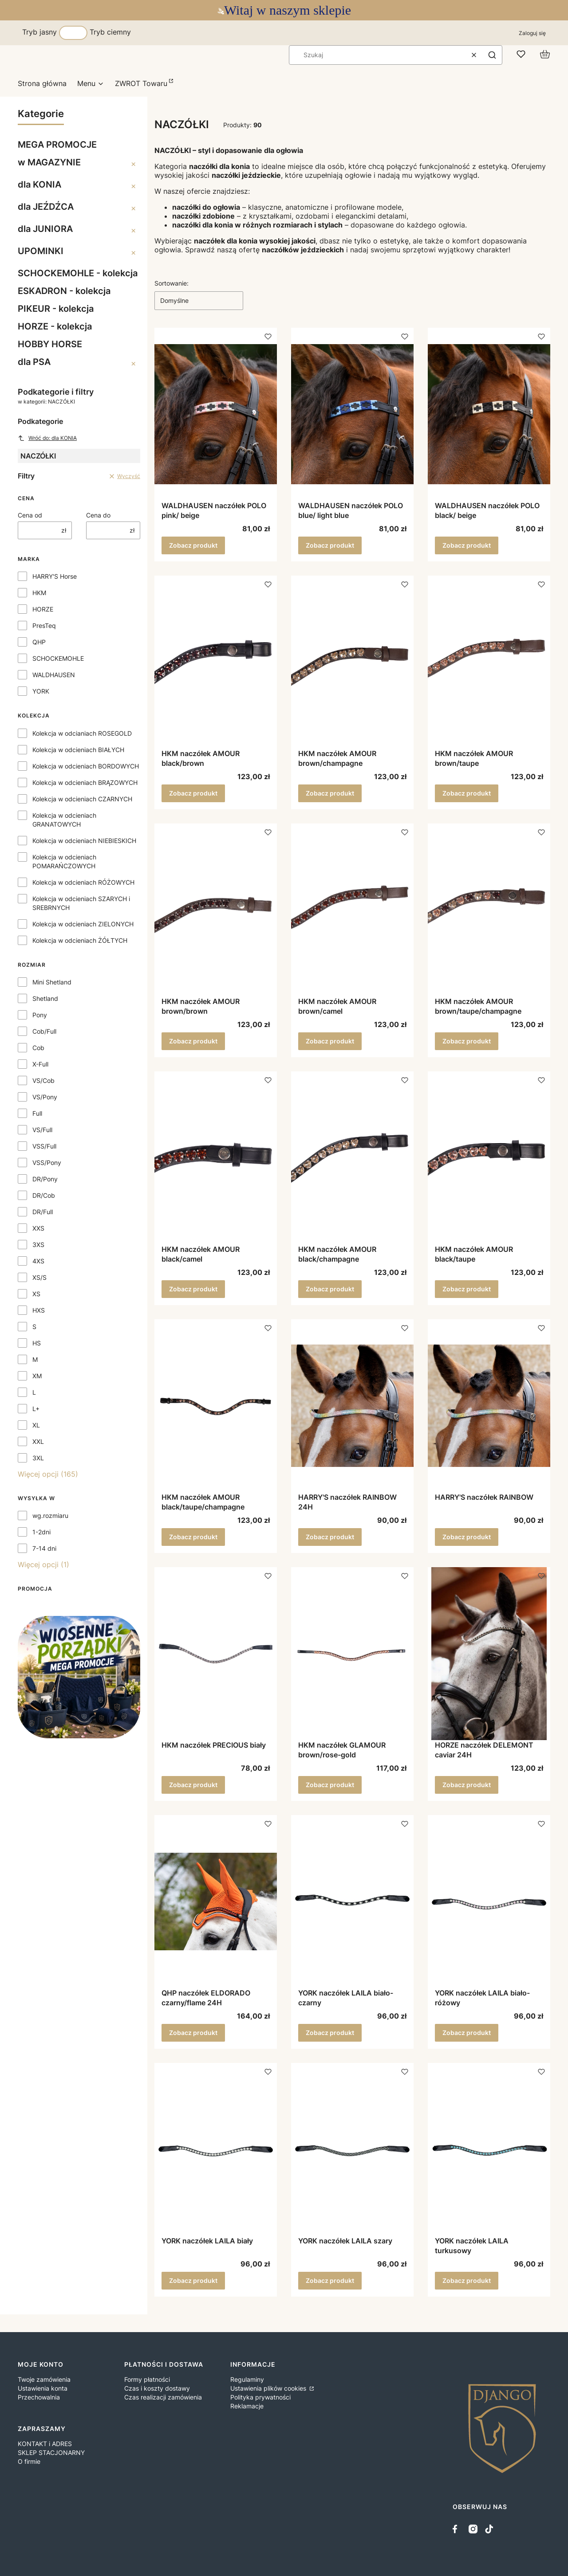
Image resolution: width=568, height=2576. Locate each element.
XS (36, 1294)
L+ (35, 1408)
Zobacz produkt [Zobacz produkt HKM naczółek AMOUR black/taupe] (466, 1289)
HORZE (42, 609)
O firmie (29, 2461)
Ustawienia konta (42, 2388)
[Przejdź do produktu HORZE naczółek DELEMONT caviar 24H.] (489, 1653)
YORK (40, 691)
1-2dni (41, 1532)
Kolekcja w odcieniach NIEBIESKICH (84, 840)
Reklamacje (247, 2406)
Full (37, 1113)
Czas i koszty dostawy (157, 2388)
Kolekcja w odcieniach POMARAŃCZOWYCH (64, 861)
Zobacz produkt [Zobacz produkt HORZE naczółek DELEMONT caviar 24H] (466, 1784)
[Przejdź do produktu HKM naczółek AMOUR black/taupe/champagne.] (215, 1405)
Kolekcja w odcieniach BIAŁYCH (78, 749)
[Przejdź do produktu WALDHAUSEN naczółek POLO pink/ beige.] (215, 414)
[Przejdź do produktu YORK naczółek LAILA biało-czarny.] (352, 1901)
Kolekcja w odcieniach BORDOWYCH (85, 766)
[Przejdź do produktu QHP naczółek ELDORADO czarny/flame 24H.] (215, 1901)
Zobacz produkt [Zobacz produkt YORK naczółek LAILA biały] (193, 2280)
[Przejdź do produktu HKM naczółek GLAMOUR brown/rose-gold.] (352, 1653)
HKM (39, 592)
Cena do (98, 515)
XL (36, 1425)
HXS (38, 1310)
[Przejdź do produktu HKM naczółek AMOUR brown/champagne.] (352, 662)
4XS (38, 1261)
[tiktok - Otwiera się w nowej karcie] (489, 2529)
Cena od (30, 515)
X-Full (40, 1064)
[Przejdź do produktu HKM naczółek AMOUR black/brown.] (215, 662)
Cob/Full (44, 1031)
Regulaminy (247, 2379)
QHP (39, 642)
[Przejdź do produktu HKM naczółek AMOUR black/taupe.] (489, 1157)
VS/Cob (43, 1080)
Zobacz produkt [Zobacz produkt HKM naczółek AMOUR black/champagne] (330, 1289)
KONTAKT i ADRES (45, 2443)
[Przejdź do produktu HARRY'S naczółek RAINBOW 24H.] (352, 1405)
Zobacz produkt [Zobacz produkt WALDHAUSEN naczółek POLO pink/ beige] (193, 545)
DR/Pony (45, 1179)
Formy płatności (147, 2379)
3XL (38, 1458)
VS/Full (42, 1129)
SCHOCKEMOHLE (58, 658)
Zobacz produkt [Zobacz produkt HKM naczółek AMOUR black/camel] (193, 1289)
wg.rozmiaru (50, 1515)
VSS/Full (44, 1146)
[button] (492, 55)
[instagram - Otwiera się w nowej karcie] (473, 2529)
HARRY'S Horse (54, 576)
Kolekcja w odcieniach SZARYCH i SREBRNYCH (81, 903)
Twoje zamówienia (44, 2379)
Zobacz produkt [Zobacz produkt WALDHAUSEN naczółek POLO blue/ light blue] (330, 545)
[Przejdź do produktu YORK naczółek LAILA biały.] (215, 2149)
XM (37, 1376)
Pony (39, 1015)
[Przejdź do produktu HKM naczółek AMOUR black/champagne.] (352, 1157)
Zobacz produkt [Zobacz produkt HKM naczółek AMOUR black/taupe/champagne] (193, 1537)
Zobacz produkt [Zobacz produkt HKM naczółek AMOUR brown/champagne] (330, 793)
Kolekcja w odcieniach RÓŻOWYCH (83, 882)
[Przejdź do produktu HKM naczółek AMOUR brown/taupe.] (489, 662)
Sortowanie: (171, 283)
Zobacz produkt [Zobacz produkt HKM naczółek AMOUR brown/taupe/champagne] (466, 1041)
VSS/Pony (46, 1162)
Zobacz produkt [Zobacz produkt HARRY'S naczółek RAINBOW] (466, 1537)
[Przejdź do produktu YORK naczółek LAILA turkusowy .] (489, 2149)
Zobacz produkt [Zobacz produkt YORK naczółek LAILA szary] (330, 2280)
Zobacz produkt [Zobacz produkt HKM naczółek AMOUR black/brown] (193, 793)
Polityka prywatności (260, 2397)
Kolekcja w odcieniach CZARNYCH (82, 799)
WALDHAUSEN (53, 674)
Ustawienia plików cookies (269, 2388)
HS (36, 1343)
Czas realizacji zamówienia (163, 2397)
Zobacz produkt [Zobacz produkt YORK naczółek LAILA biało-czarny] (330, 2032)
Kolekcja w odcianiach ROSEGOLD (82, 733)
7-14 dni (44, 1548)
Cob (38, 1047)
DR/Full (42, 1211)
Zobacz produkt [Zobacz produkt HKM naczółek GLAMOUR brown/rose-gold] (330, 1784)
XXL (38, 1441)
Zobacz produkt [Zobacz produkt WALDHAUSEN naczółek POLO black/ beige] (466, 545)
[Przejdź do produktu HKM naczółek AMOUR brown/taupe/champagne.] (489, 909)
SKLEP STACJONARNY (51, 2452)
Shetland (45, 998)
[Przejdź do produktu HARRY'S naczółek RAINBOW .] (489, 1405)
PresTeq (44, 625)
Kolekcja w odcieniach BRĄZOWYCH (85, 782)
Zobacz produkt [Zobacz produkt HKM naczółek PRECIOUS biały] (193, 1784)
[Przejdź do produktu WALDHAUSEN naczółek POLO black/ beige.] (489, 414)
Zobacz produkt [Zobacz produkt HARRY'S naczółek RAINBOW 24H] (330, 1537)
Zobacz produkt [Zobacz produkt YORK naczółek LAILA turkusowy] (466, 2280)
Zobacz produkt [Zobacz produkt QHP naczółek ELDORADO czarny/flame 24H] (193, 2032)
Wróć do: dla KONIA (47, 438)
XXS (38, 1228)
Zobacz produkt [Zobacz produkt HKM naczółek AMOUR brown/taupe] (466, 793)
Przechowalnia (39, 2397)
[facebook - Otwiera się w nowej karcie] (457, 2529)
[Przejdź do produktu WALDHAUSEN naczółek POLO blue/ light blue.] (352, 414)
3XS (38, 1244)
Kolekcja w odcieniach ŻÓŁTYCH (79, 940)
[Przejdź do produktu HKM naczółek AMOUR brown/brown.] (215, 909)
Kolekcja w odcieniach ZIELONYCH (83, 924)
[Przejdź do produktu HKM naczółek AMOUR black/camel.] (215, 1157)
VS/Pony (44, 1097)
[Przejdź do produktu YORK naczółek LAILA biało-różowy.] (489, 1901)
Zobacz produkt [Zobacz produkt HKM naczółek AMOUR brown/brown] (193, 1041)
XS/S (39, 1277)
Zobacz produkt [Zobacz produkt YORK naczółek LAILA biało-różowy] (466, 2032)
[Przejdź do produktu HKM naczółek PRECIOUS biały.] (215, 1653)
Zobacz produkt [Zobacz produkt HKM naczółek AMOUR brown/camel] (330, 1041)
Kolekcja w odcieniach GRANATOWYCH (64, 820)
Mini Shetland (51, 982)
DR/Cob (43, 1195)
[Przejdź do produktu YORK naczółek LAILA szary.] (352, 2149)
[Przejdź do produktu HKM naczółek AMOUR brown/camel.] (352, 909)
